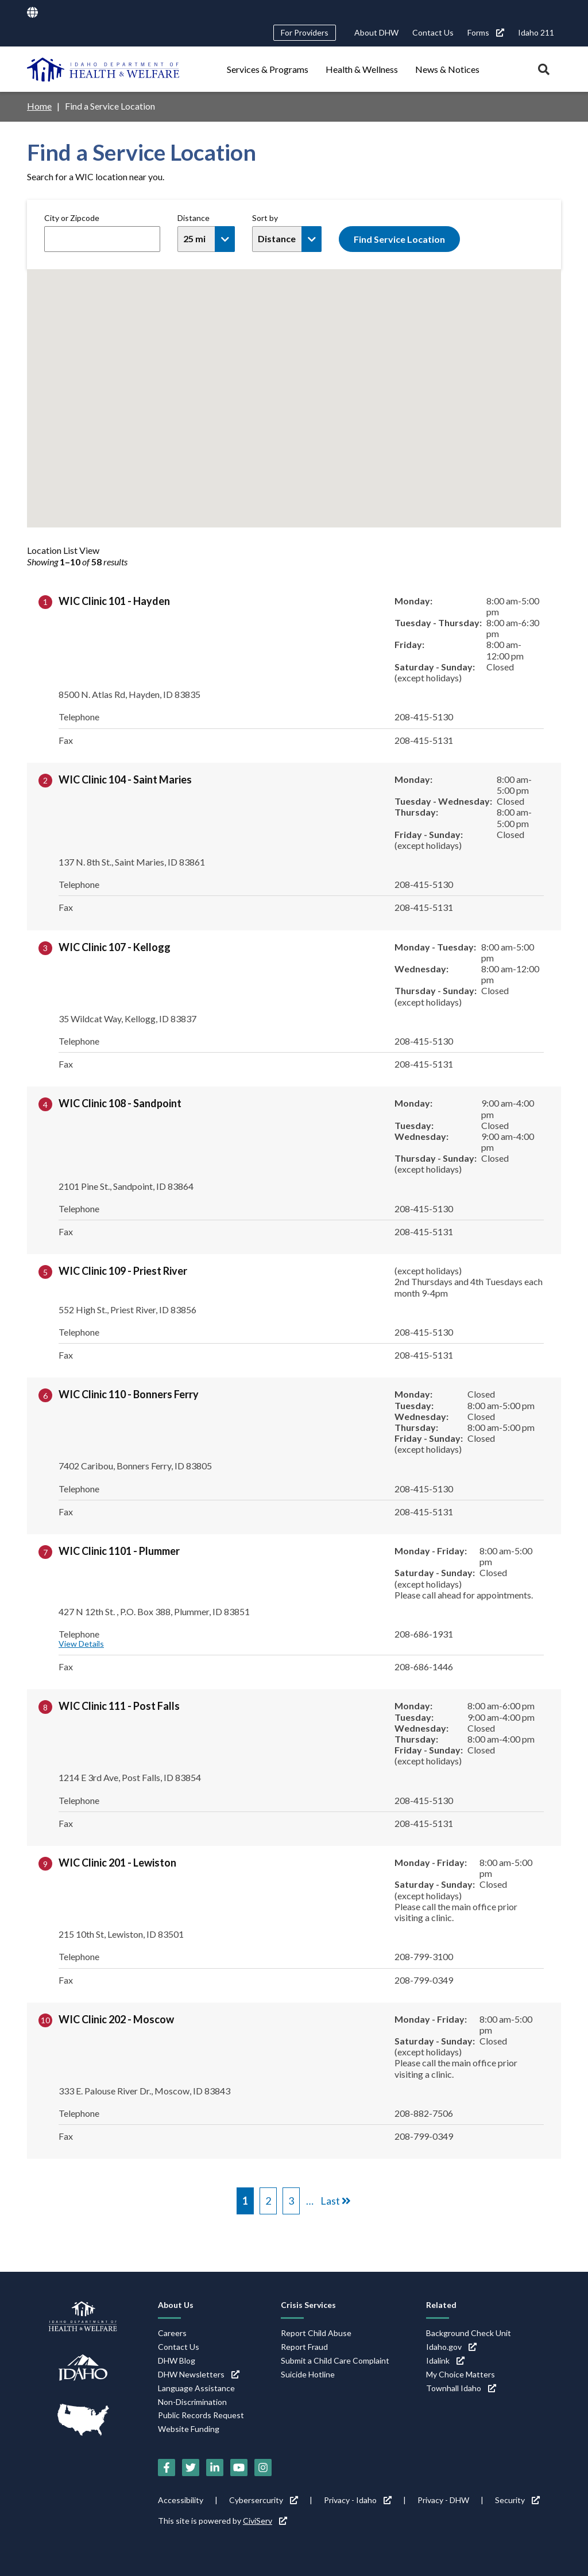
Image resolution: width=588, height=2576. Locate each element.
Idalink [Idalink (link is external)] (445, 2360)
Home (39, 105)
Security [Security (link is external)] (517, 2500)
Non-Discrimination (192, 2402)
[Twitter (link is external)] (190, 2467)
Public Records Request (201, 2415)
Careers (172, 2333)
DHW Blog (176, 2360)
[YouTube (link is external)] (238, 2467)
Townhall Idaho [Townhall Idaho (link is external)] (461, 2388)
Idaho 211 (536, 32)
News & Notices (447, 69)
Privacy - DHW (443, 2500)
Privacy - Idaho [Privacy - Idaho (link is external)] (358, 2500)
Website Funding (188, 2429)
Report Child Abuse (316, 2333)
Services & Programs (267, 69)
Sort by (265, 218)
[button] (294, 407)
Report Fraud (304, 2347)
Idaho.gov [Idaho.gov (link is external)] (451, 2347)
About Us (176, 2305)
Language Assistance (196, 2388)
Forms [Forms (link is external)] (485, 32)
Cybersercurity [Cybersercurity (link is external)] (263, 2500)
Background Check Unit (468, 2333)
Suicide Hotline (308, 2374)
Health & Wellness (362, 69)
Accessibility (180, 2500)
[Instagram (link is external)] (263, 2467)
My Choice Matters (460, 2374)
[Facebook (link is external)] (166, 2467)
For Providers (304, 32)
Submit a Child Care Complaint (335, 2360)
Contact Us (433, 32)
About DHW (376, 32)
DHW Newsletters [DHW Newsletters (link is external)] (198, 2374)
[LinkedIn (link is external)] (214, 2467)
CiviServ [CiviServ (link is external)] (265, 2520)
